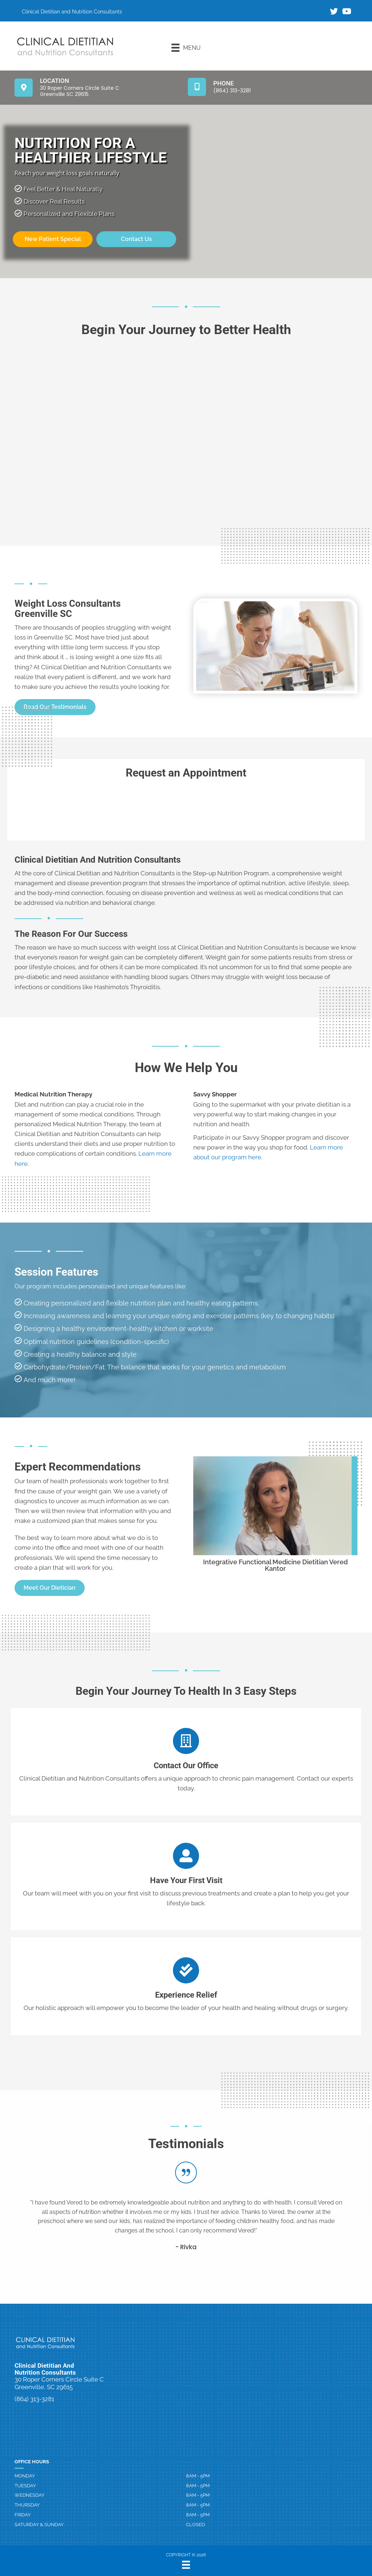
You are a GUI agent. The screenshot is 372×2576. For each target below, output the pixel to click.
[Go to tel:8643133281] (272, 87)
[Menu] (186, 47)
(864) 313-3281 (34, 2399)
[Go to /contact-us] (186, 1761)
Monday (25, 2476)
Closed (195, 2524)
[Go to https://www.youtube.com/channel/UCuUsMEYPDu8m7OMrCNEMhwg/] (346, 12)
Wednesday (29, 2495)
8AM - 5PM (198, 2476)
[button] (50, 1588)
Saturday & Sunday (39, 2524)
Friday (23, 2514)
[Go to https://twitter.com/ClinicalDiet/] (334, 12)
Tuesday (25, 2485)
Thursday (27, 2505)
